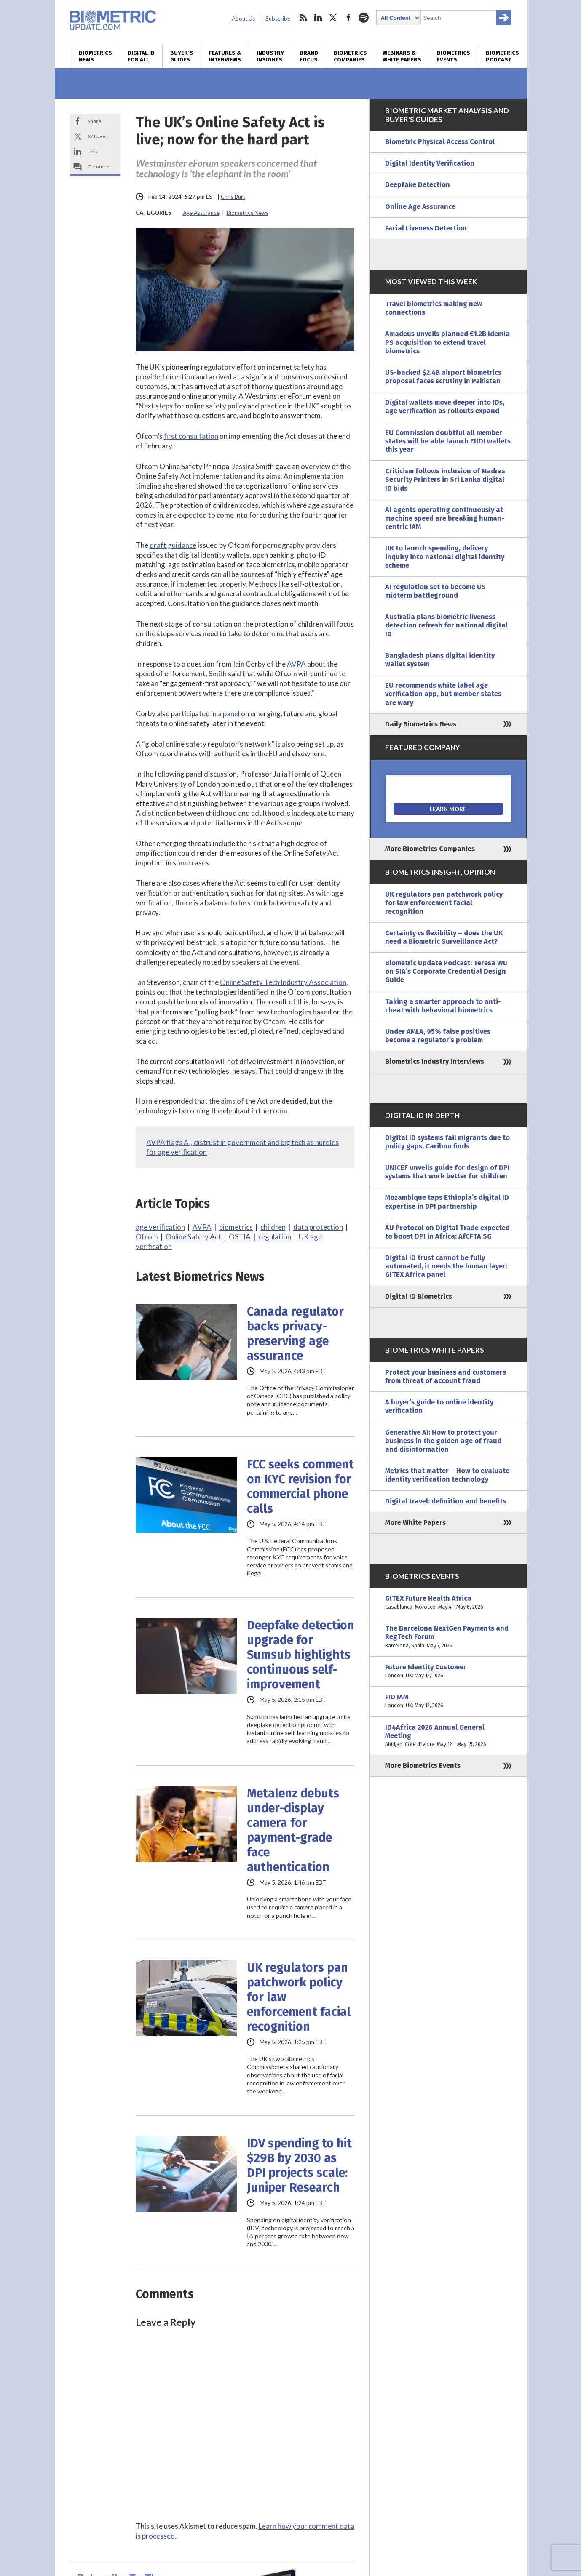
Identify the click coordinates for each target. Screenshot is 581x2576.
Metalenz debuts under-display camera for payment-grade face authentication (293, 1830)
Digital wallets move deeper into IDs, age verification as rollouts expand (444, 406)
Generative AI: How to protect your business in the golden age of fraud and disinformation (443, 1440)
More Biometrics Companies (430, 849)
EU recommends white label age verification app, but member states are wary (443, 693)
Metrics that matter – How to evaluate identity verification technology (447, 1475)
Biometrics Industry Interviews (434, 1061)
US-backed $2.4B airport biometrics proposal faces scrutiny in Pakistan (443, 376)
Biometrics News (95, 56)
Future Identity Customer (448, 1671)
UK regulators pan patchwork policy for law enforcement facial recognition (299, 1997)
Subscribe (277, 18)
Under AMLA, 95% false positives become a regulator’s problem (437, 1036)
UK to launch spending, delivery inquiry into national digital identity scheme (444, 556)
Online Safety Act (193, 1236)
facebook (348, 17)
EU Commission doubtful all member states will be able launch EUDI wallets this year (448, 441)
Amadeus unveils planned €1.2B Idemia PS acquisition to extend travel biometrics (447, 342)
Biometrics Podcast (502, 56)
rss (303, 17)
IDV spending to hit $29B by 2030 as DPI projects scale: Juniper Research (299, 2165)
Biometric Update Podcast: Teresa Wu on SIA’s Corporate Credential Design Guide (446, 971)
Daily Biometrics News (420, 724)
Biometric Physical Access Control (440, 142)
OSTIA (240, 1236)
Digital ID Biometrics (418, 1296)
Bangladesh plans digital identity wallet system (440, 659)
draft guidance (173, 545)
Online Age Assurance (420, 207)
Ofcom (147, 1236)
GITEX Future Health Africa (448, 1602)
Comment (99, 166)
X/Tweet (97, 136)
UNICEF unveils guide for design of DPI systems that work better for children (447, 1172)
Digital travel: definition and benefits (445, 1501)
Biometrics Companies (350, 56)
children (273, 1227)
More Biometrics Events (423, 1766)
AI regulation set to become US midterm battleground (435, 591)
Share (94, 121)
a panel (229, 713)
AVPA (296, 663)
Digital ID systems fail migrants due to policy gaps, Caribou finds (447, 1142)
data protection (318, 1227)
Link (92, 151)
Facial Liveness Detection (426, 228)
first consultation (191, 436)
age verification (160, 1227)
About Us (243, 18)
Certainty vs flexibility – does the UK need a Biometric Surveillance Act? (444, 937)
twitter (333, 17)
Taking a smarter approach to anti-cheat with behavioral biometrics (443, 1006)
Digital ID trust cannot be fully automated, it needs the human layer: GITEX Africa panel (446, 1266)
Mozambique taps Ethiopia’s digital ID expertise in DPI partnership (447, 1201)
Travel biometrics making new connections (433, 308)
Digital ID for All (141, 56)
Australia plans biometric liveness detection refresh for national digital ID (446, 625)
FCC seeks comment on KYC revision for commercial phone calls (300, 1486)
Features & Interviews (225, 56)
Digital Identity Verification (429, 163)
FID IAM (448, 1701)
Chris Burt (233, 196)
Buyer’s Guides (181, 56)
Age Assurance (201, 212)
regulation (274, 1236)
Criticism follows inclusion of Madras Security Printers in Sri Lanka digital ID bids (445, 479)
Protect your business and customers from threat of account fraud (445, 1376)
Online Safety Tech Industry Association (283, 982)
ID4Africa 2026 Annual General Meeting (448, 1736)
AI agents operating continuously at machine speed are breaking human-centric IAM (444, 518)
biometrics (236, 1227)
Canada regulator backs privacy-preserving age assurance (295, 1333)
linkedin (318, 17)
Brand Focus (309, 56)
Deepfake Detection (417, 185)
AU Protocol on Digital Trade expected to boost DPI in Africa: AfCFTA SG (447, 1232)
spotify (363, 17)
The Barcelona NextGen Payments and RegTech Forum (448, 1637)
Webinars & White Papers (402, 56)
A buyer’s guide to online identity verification (439, 1406)
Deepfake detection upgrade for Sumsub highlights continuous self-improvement (300, 1655)
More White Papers (415, 1523)
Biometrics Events (453, 56)
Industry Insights (270, 56)
